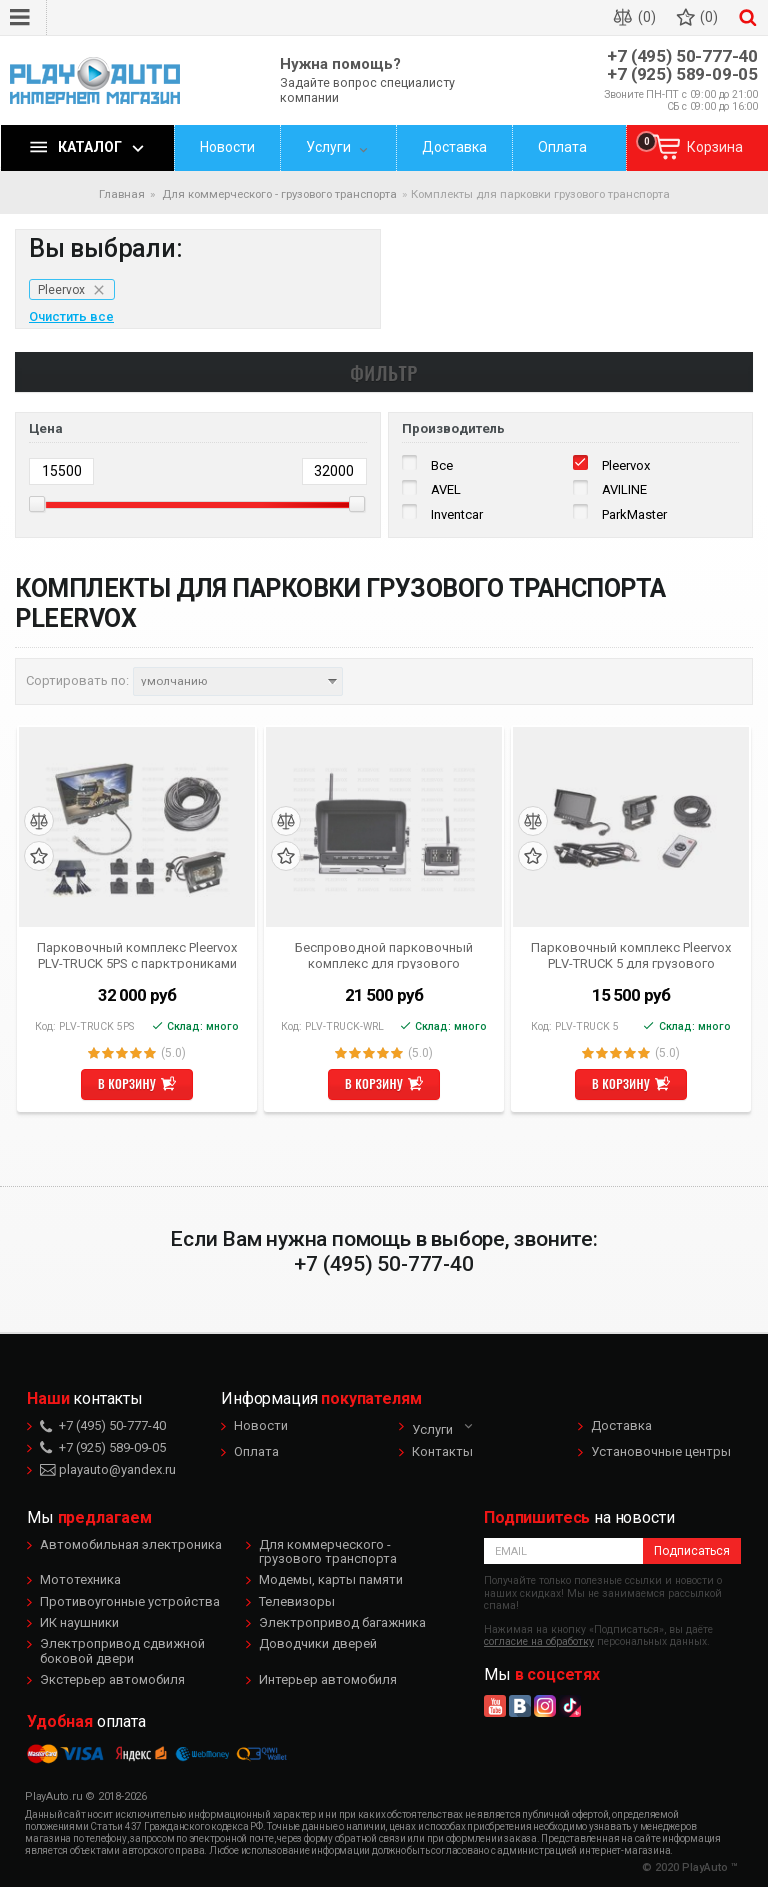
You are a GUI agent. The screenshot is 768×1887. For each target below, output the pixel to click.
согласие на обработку (539, 1641)
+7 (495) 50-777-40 (682, 56)
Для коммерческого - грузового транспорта (328, 1551)
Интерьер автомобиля (328, 1679)
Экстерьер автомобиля (112, 1679)
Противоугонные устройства (130, 1601)
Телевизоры (297, 1601)
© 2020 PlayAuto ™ (690, 1867)
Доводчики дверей (318, 1643)
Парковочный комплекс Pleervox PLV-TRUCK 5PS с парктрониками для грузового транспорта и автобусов (137, 955)
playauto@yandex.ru (108, 1469)
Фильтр (384, 372)
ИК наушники (79, 1622)
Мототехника (80, 1579)
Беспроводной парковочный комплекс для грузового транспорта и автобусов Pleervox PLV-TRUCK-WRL (384, 955)
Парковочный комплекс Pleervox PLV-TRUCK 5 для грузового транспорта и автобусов (631, 955)
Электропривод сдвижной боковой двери (122, 1650)
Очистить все (71, 317)
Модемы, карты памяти (331, 1579)
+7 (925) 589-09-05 (682, 74)
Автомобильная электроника (131, 1544)
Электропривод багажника (342, 1622)
